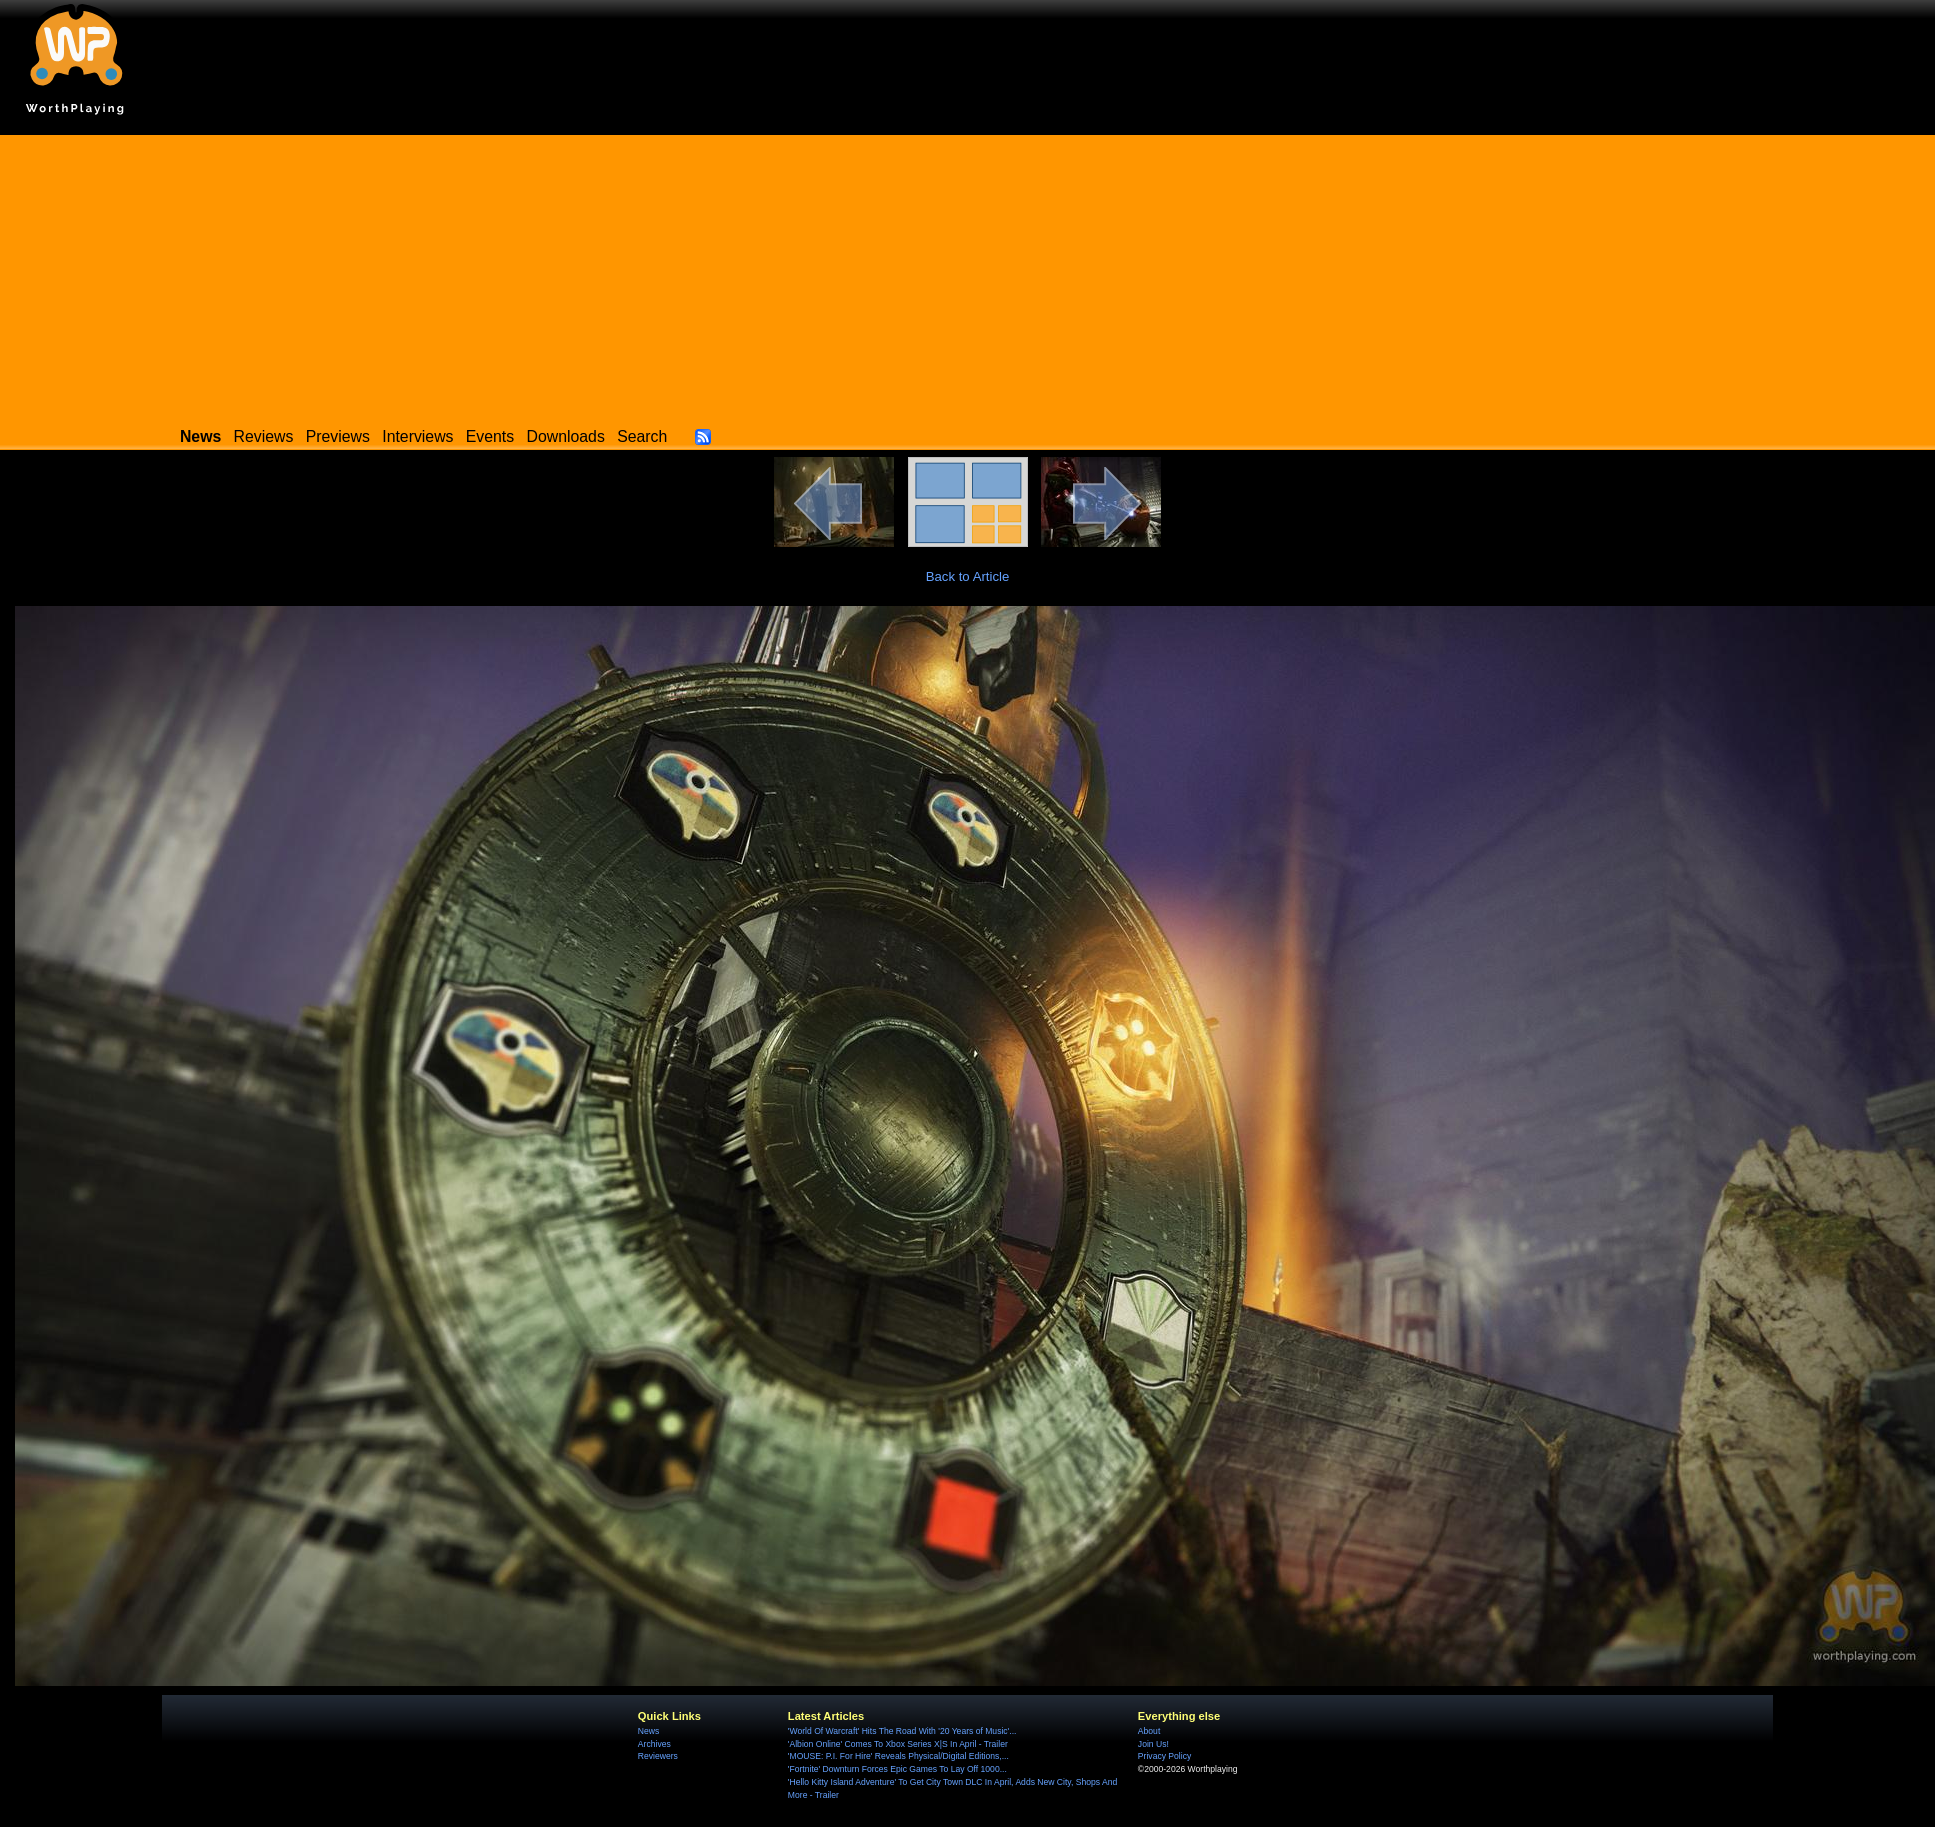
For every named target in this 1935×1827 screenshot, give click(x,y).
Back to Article (968, 576)
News (648, 1731)
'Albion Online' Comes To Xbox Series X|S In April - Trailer (898, 1744)
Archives (654, 1744)
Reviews (264, 436)
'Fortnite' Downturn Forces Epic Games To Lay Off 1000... (897, 1769)
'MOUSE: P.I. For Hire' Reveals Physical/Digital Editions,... (898, 1756)
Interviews (417, 436)
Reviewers (658, 1756)
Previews (338, 436)
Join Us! (1153, 1744)
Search (642, 436)
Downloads (566, 436)
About (1149, 1731)
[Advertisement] (968, 275)
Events (490, 436)
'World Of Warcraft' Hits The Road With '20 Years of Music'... (902, 1731)
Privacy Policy (1164, 1756)
